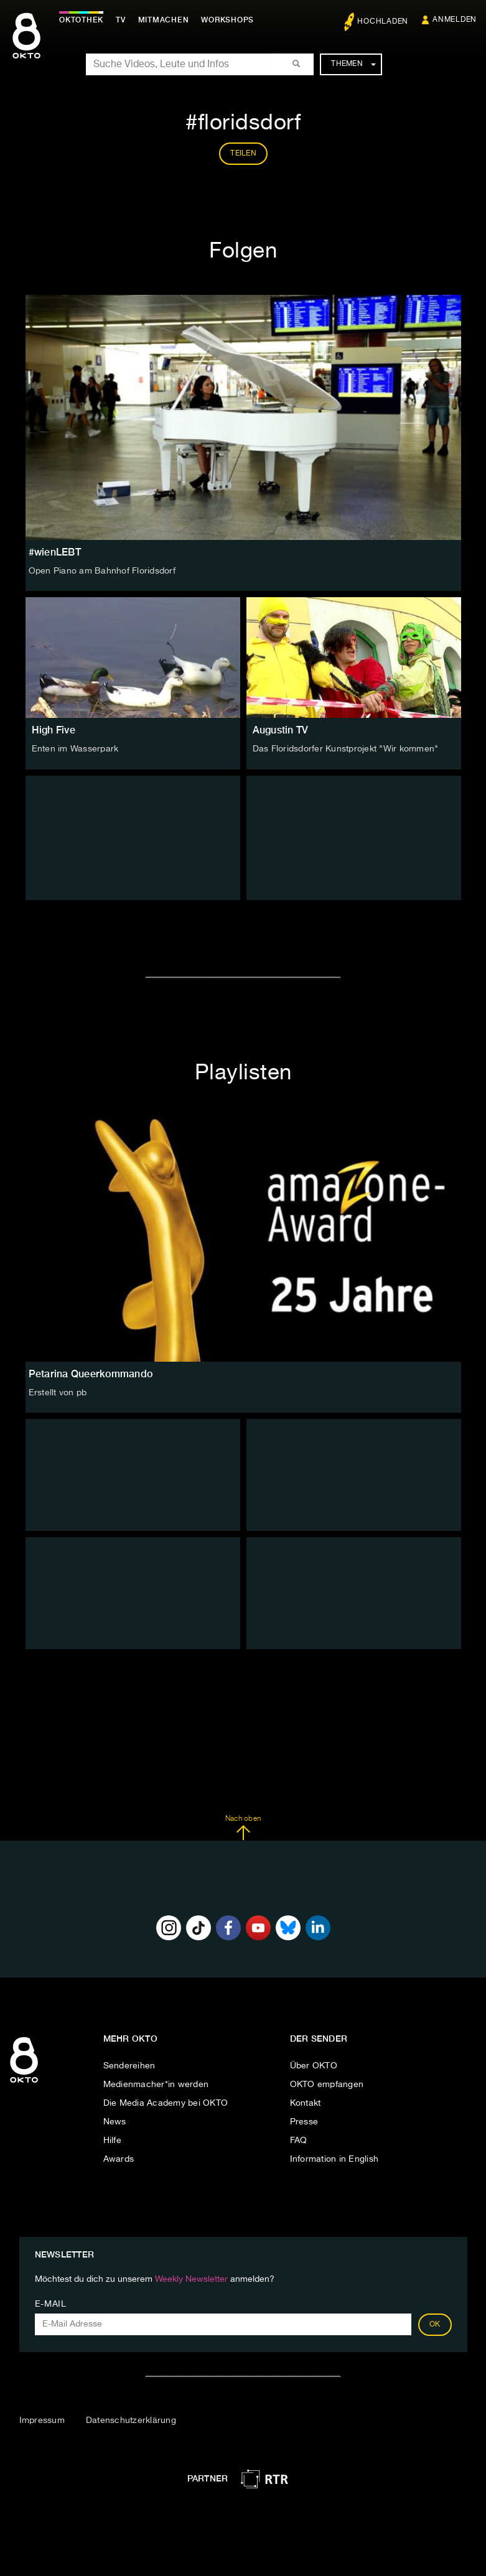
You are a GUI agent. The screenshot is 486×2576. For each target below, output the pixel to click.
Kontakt (305, 2103)
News (114, 2122)
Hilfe (112, 2140)
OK (435, 2324)
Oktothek (81, 20)
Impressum (42, 2420)
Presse (304, 2122)
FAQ (298, 2140)
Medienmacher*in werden (156, 2084)
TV (121, 20)
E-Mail (51, 2304)
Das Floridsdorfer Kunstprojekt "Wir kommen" (346, 749)
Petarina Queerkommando (91, 1374)
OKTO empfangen (327, 2084)
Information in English (334, 2159)
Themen (353, 64)
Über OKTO (313, 2066)
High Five (53, 730)
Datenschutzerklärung (131, 2420)
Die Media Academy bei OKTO (165, 2103)
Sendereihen (129, 2066)
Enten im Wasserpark (75, 749)
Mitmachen (163, 20)
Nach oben (243, 1827)
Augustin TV (281, 730)
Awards (118, 2159)
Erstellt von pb (58, 1392)
